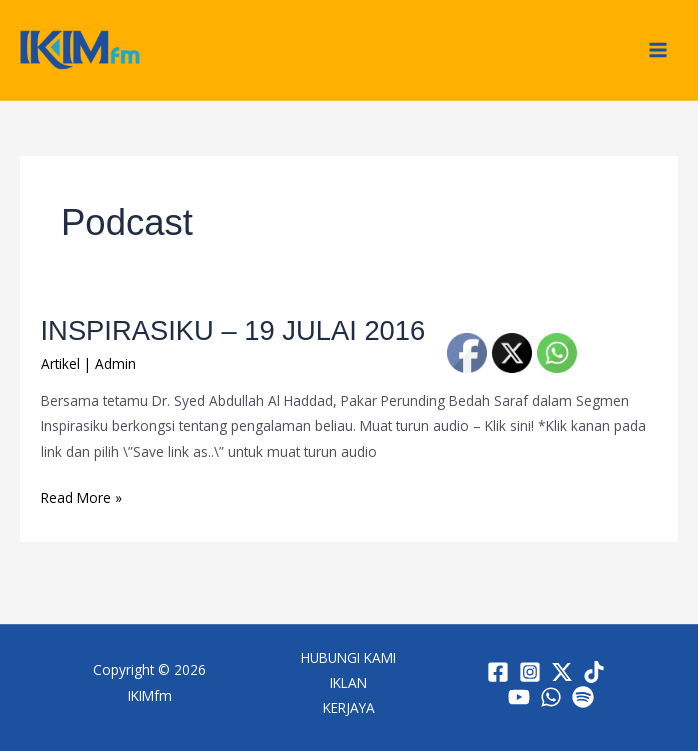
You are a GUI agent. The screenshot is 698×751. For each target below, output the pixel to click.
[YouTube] (519, 697)
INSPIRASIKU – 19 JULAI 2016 (233, 330)
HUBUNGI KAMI (348, 657)
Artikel (60, 363)
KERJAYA (349, 707)
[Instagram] (530, 672)
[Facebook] (498, 672)
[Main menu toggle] (658, 50)
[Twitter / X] (562, 672)
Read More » (81, 496)
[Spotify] (583, 697)
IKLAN (348, 682)
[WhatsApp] (551, 697)
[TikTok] (594, 672)
